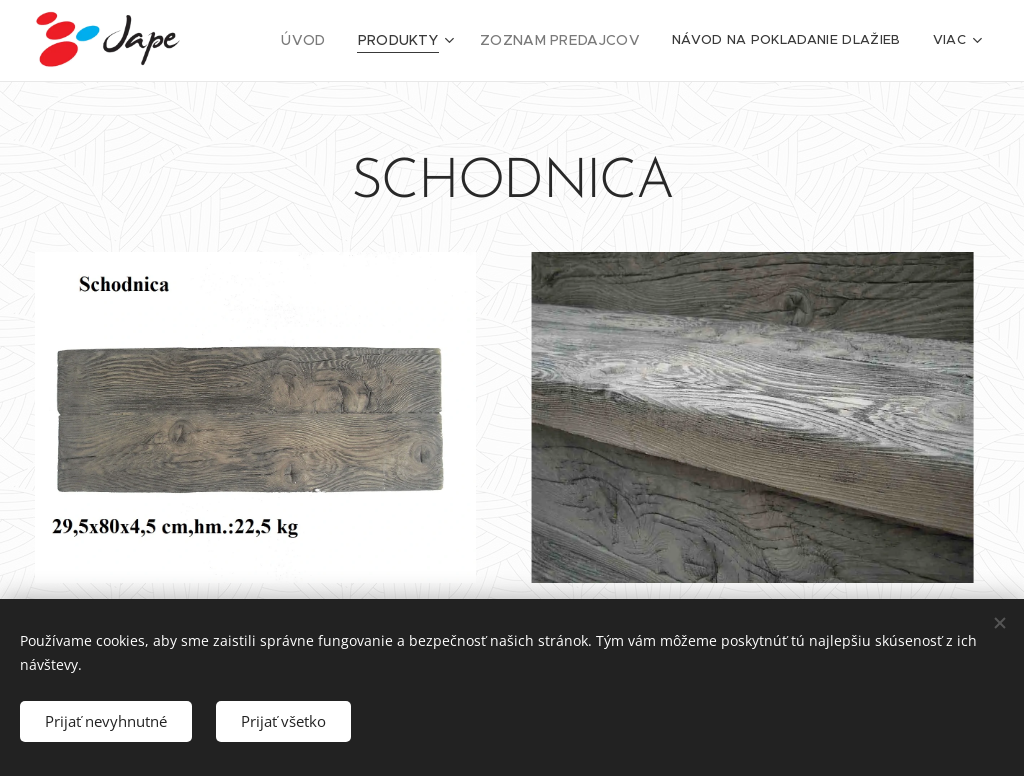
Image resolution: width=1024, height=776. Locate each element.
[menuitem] (324, 41)
